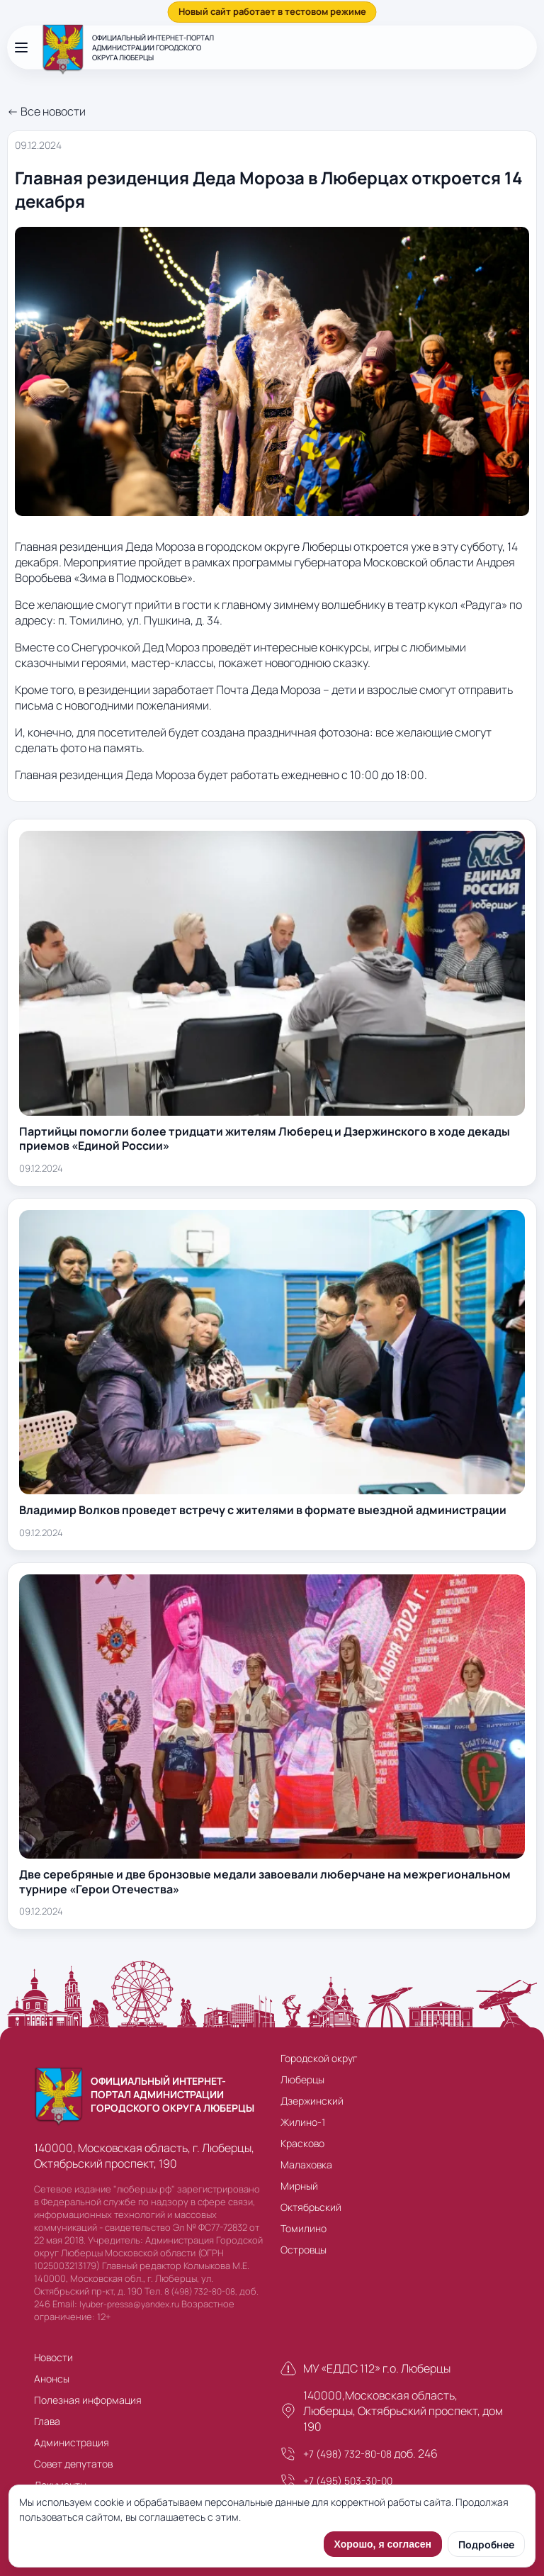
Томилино (303, 2228)
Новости (53, 2357)
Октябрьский (310, 2207)
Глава (47, 2421)
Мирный (299, 2186)
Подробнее (486, 2544)
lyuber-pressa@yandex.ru (129, 2304)
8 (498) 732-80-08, (200, 2291)
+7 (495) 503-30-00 (347, 2480)
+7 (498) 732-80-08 (347, 2453)
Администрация (71, 2442)
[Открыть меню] (21, 47)
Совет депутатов (73, 2463)
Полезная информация (88, 2400)
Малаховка (306, 2164)
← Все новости (46, 111)
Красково (302, 2143)
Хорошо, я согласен (382, 2544)
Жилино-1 (302, 2122)
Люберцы (302, 2079)
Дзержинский (312, 2100)
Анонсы (51, 2378)
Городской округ (318, 2058)
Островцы (303, 2249)
